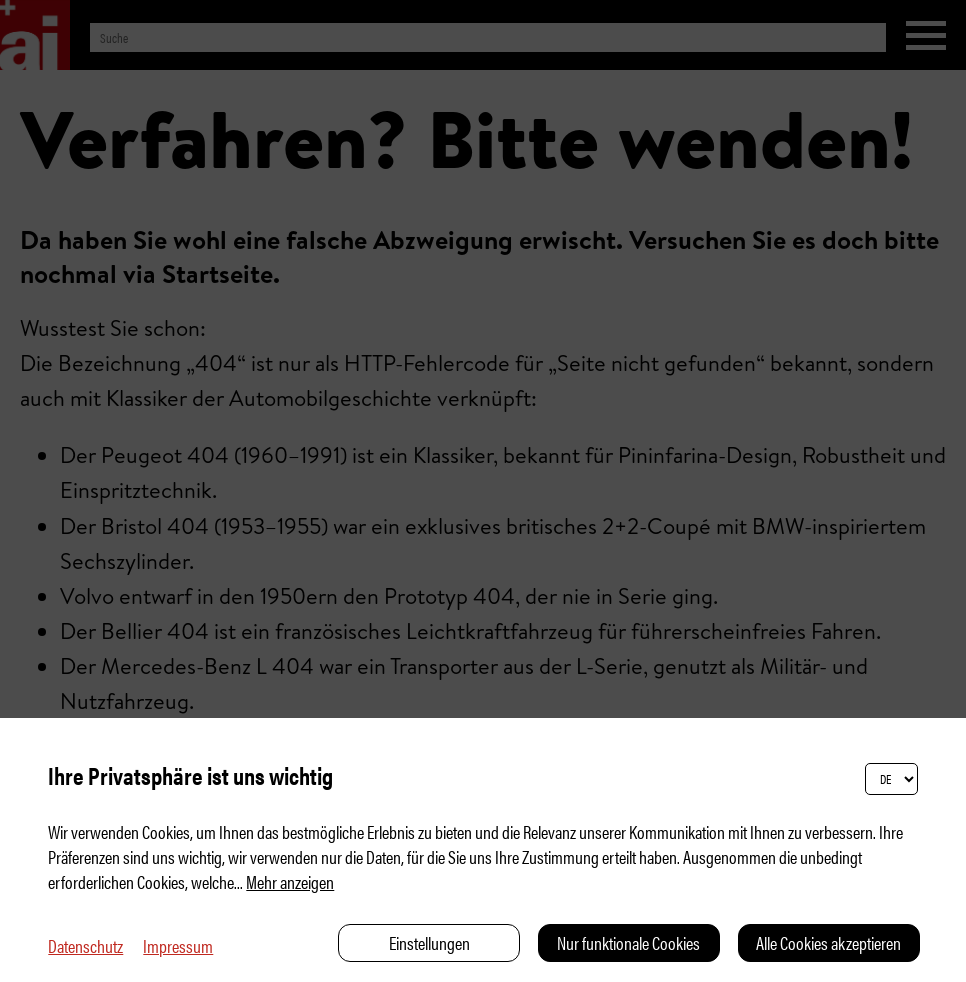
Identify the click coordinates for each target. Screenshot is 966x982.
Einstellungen (429, 942)
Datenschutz (85, 945)
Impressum (178, 945)
